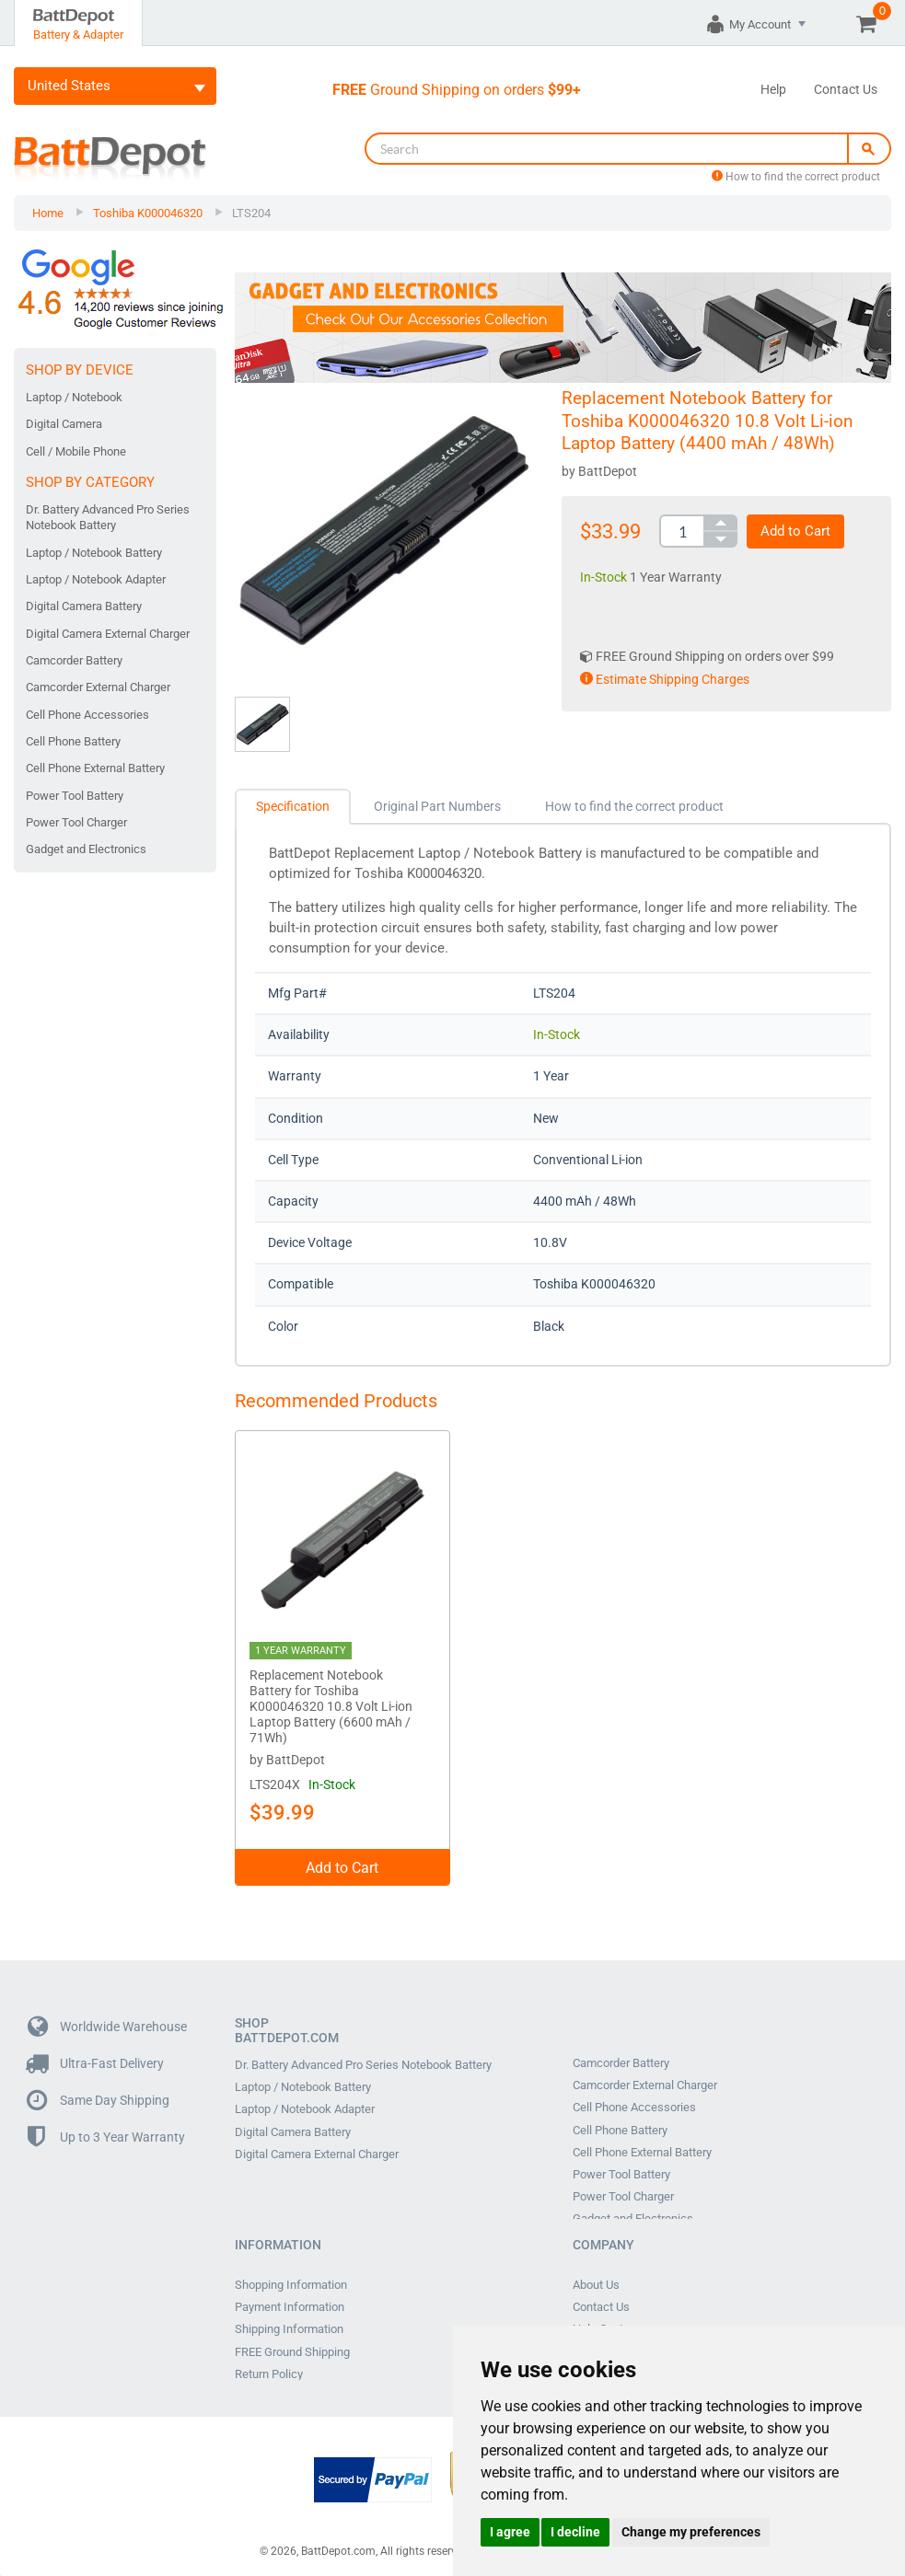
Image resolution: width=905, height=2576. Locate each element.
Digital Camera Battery (84, 606)
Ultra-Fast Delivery (96, 2060)
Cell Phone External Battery (95, 768)
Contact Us (845, 89)
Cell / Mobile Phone (76, 451)
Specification (293, 806)
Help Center (603, 2322)
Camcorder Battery (74, 660)
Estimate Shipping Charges (664, 679)
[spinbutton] (681, 531)
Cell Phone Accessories (87, 715)
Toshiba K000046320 (148, 213)
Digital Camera (64, 424)
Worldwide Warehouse (107, 2023)
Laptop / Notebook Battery (94, 553)
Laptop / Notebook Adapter (96, 579)
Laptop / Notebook (74, 397)
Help (773, 89)
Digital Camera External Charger (108, 634)
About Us (596, 2281)
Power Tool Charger (76, 822)
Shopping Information (291, 2281)
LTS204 (251, 213)
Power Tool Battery (74, 796)
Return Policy (269, 2362)
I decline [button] (575, 2531)
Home (48, 213)
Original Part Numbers (437, 806)
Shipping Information (289, 2322)
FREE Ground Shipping (292, 2342)
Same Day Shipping (98, 2096)
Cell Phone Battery (73, 741)
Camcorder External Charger (98, 687)
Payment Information (289, 2301)
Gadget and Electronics (86, 849)
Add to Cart (795, 531)
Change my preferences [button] (690, 2531)
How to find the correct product (796, 176)
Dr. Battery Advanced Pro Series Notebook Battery (108, 517)
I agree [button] (510, 2531)
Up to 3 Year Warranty (106, 2133)
